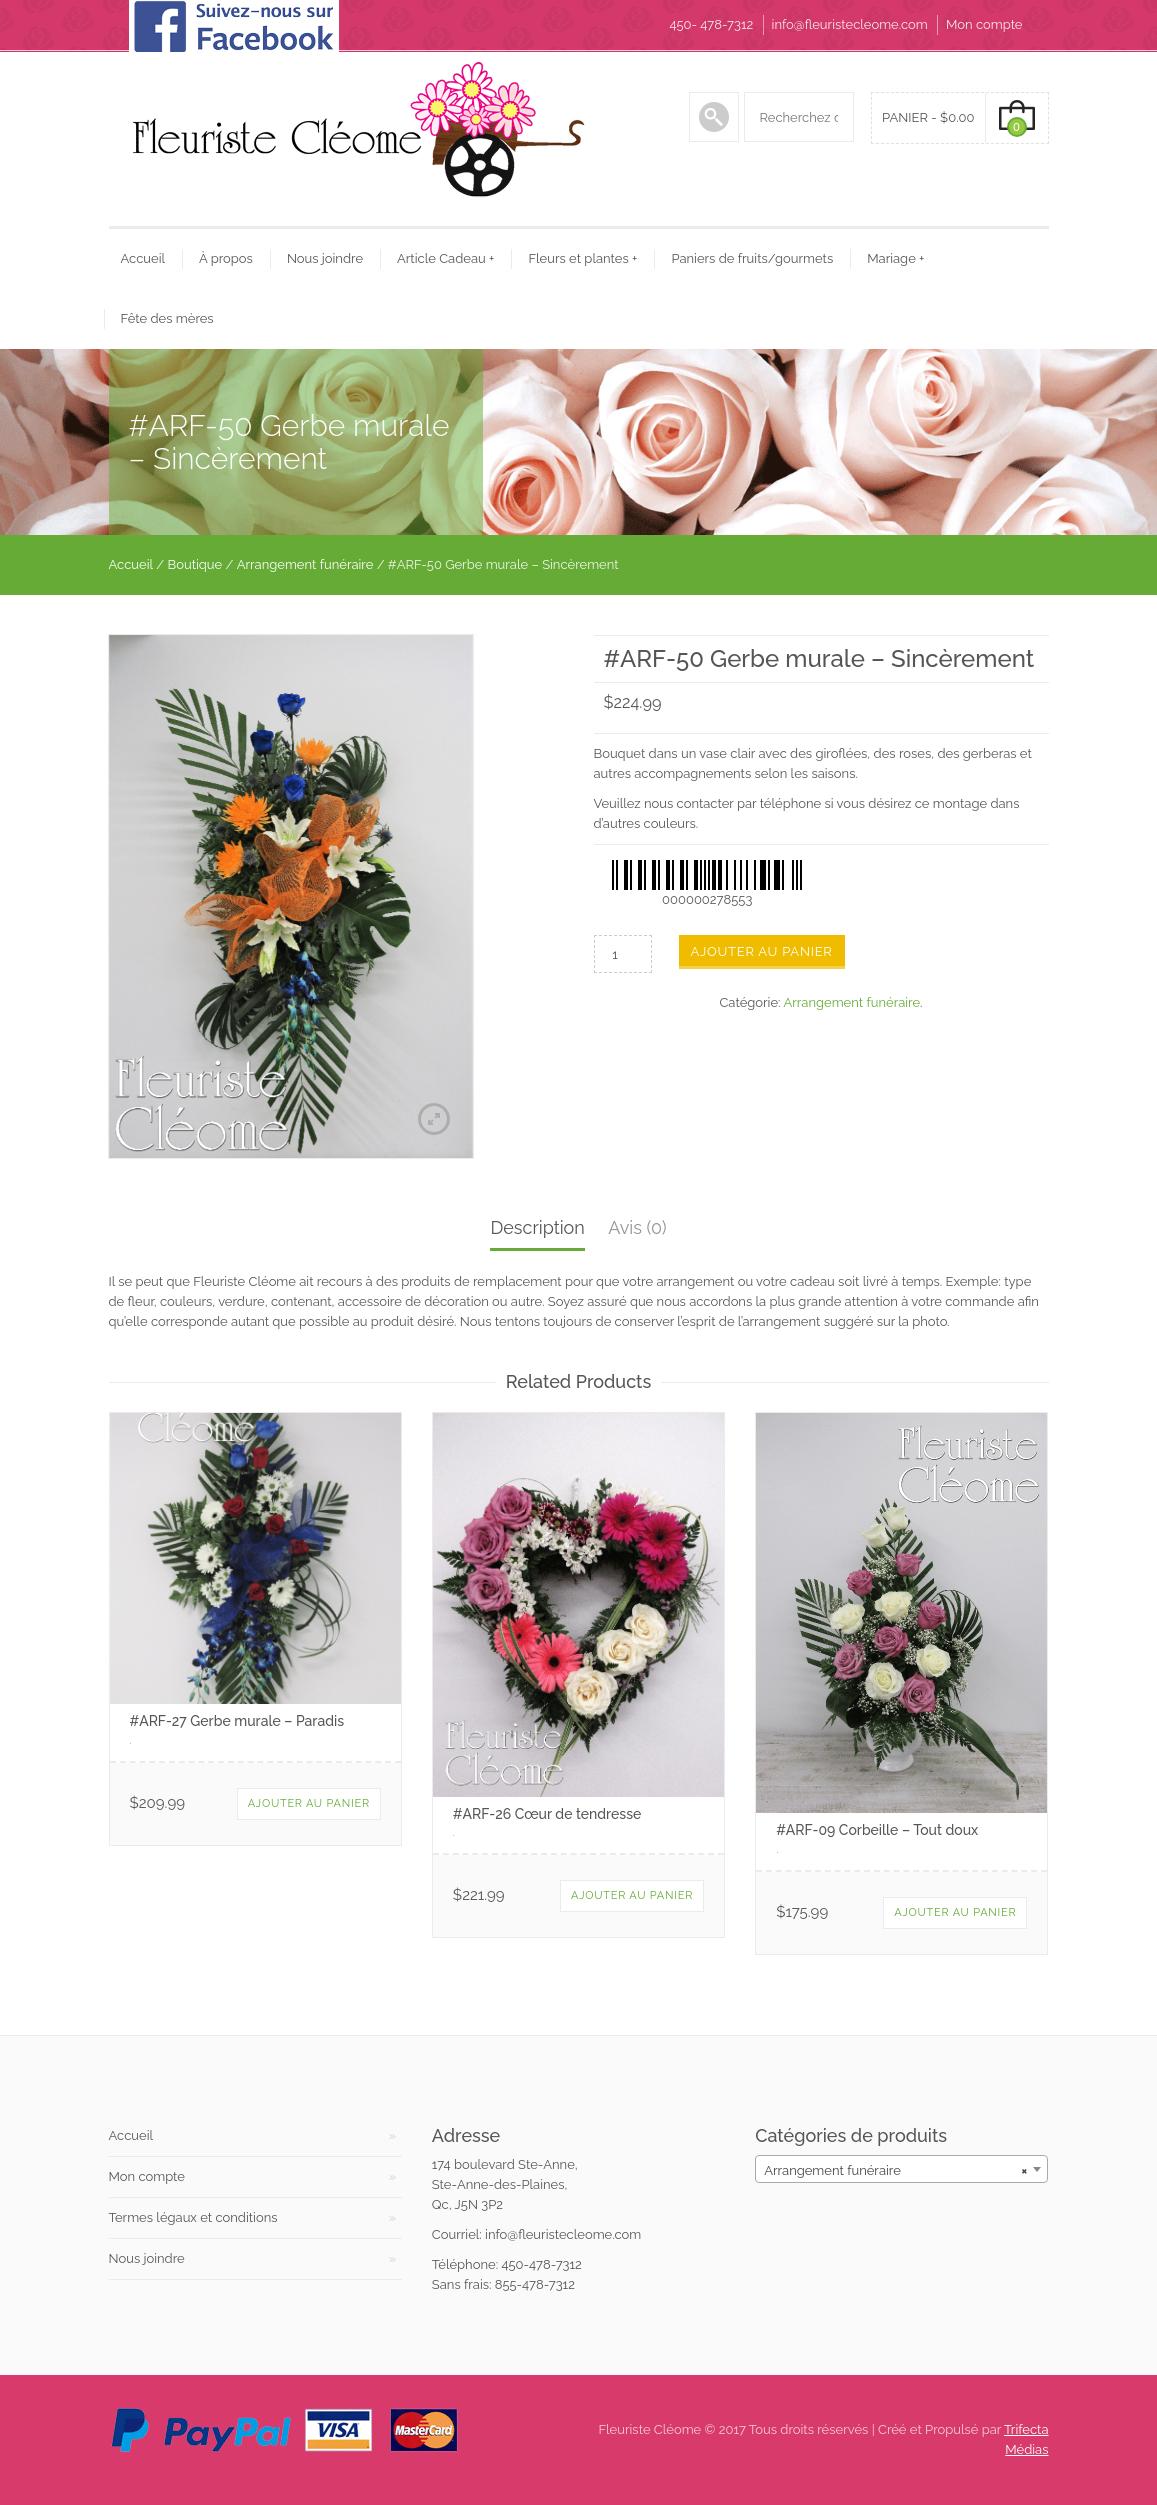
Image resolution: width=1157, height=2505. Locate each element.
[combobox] (901, 2169)
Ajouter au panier (762, 951)
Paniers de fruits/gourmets (752, 258)
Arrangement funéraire (305, 564)
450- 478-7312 (711, 24)
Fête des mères (167, 318)
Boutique (195, 564)
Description (537, 1227)
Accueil (143, 258)
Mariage (895, 258)
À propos (226, 258)
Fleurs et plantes (582, 258)
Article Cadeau (445, 258)
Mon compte (984, 24)
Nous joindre (325, 258)
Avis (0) (637, 1227)
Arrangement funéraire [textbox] (895, 2170)
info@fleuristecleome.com (850, 24)
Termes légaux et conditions (193, 2217)
